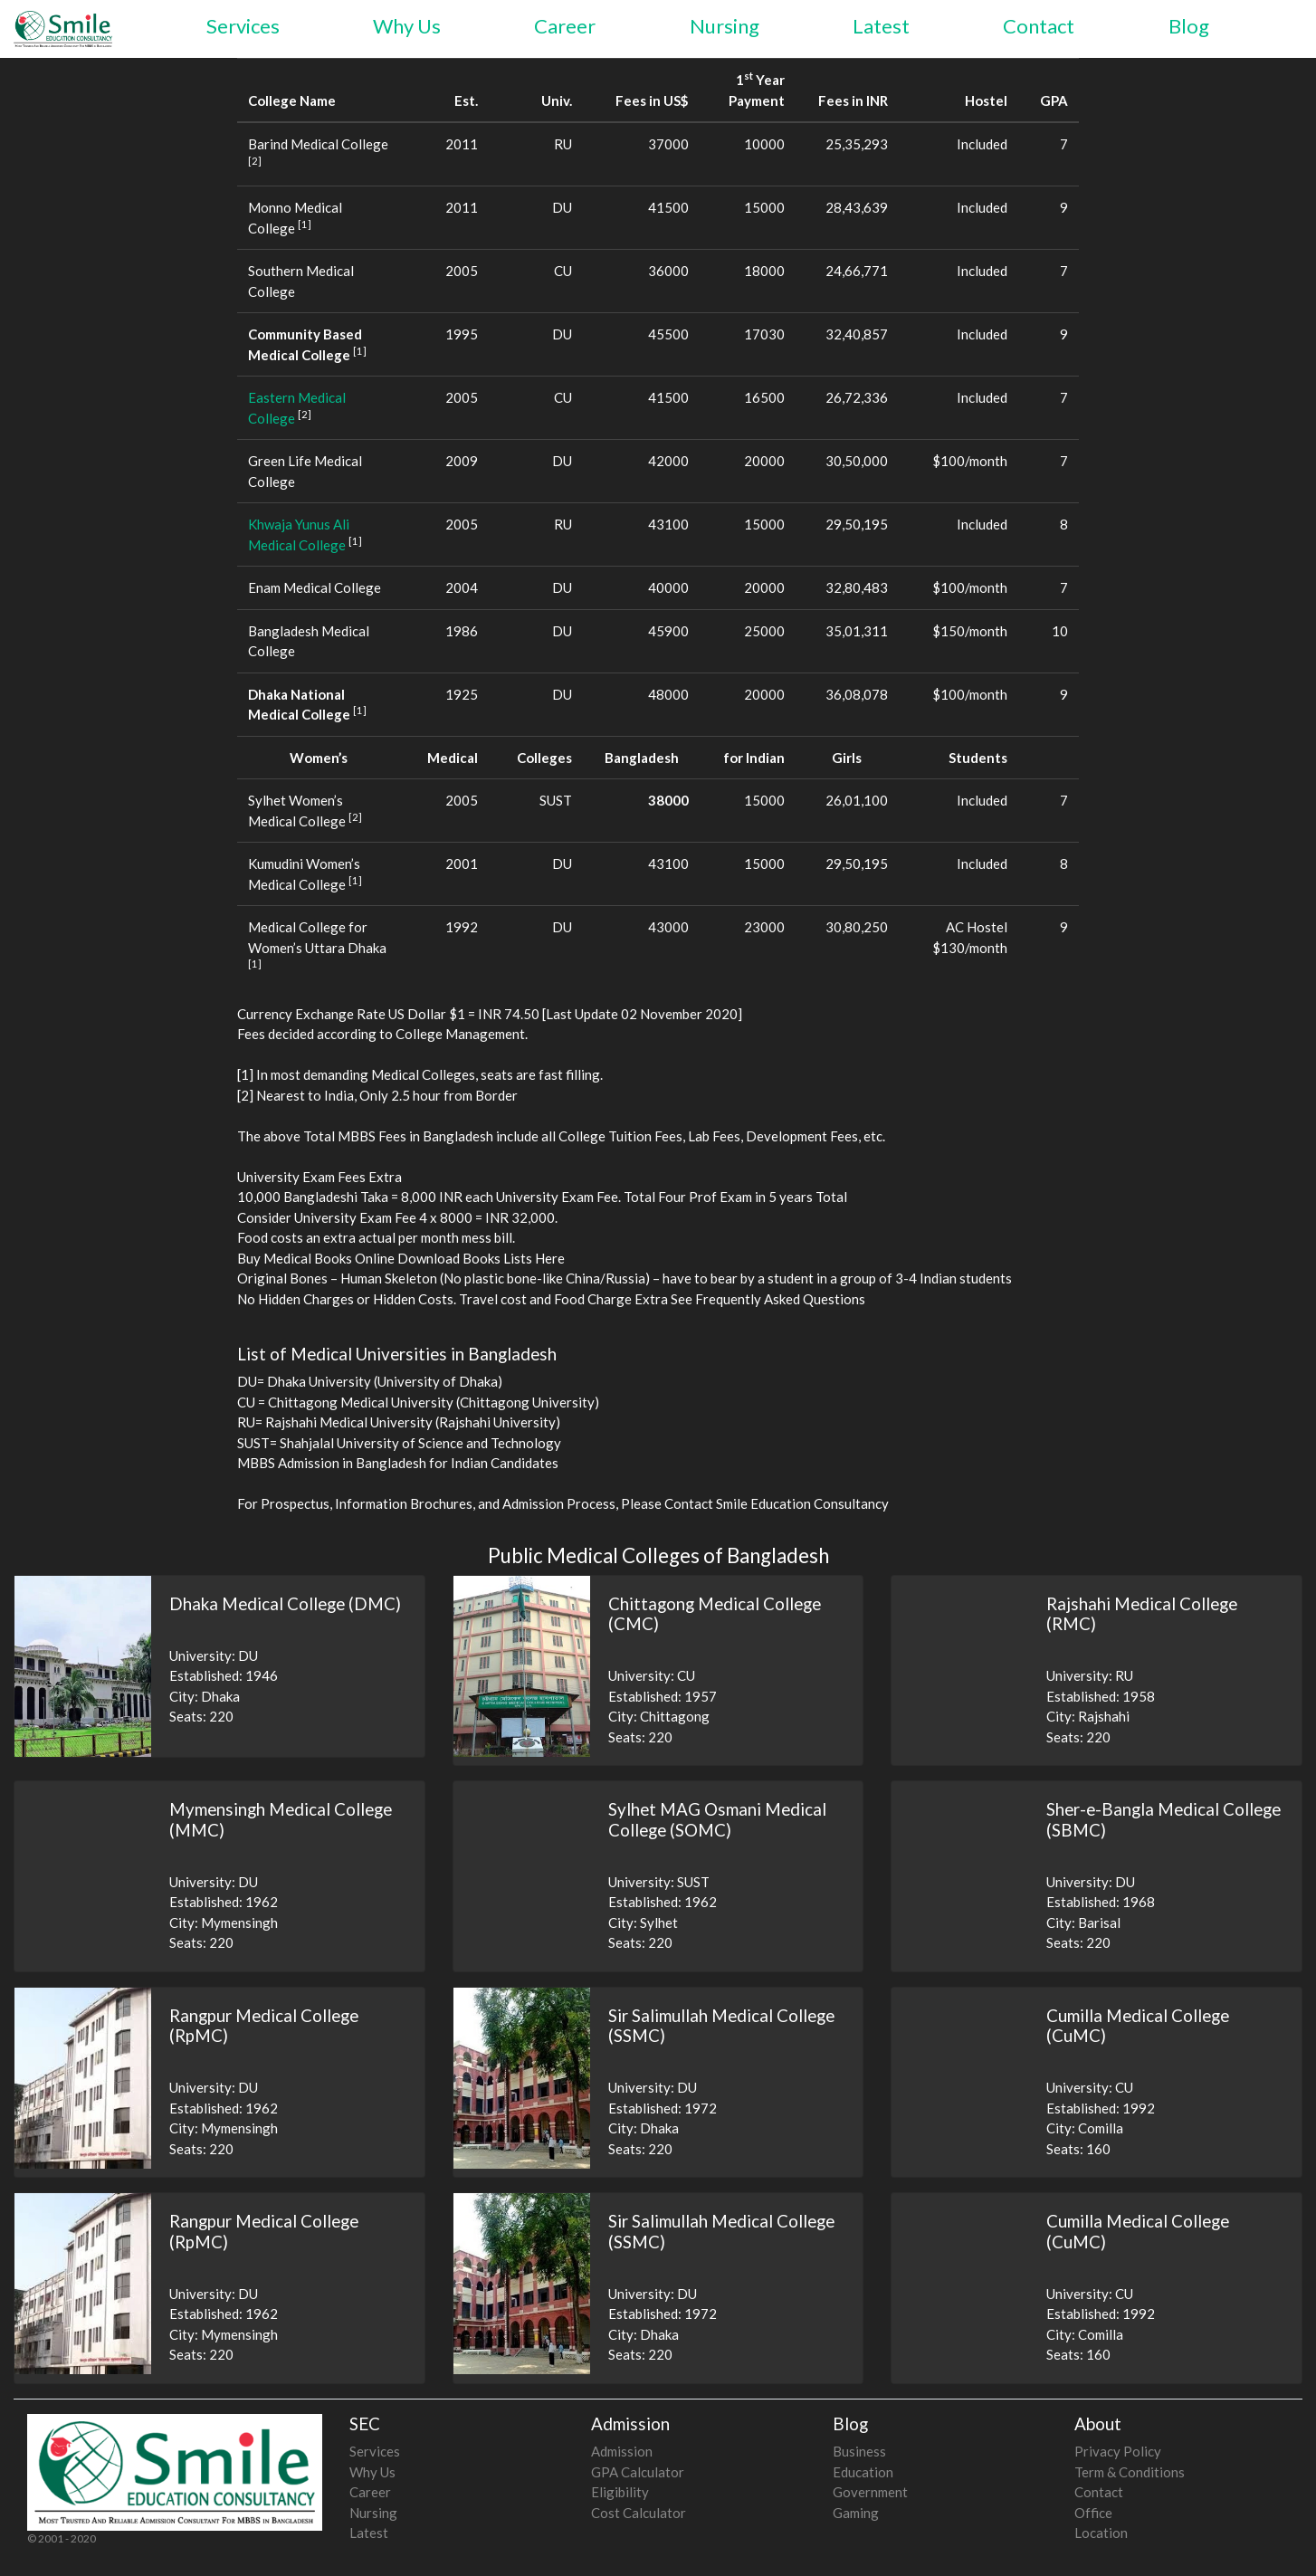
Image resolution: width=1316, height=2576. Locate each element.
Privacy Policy (1117, 2451)
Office (1093, 2512)
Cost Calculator (638, 2512)
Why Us (407, 26)
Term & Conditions (1129, 2472)
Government (870, 2492)
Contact (1038, 26)
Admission (622, 2451)
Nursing (724, 26)
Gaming (856, 2512)
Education (863, 2472)
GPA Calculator (637, 2472)
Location (1101, 2532)
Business (859, 2451)
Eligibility (620, 2492)
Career (565, 26)
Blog (1188, 26)
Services (243, 26)
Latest (881, 26)
